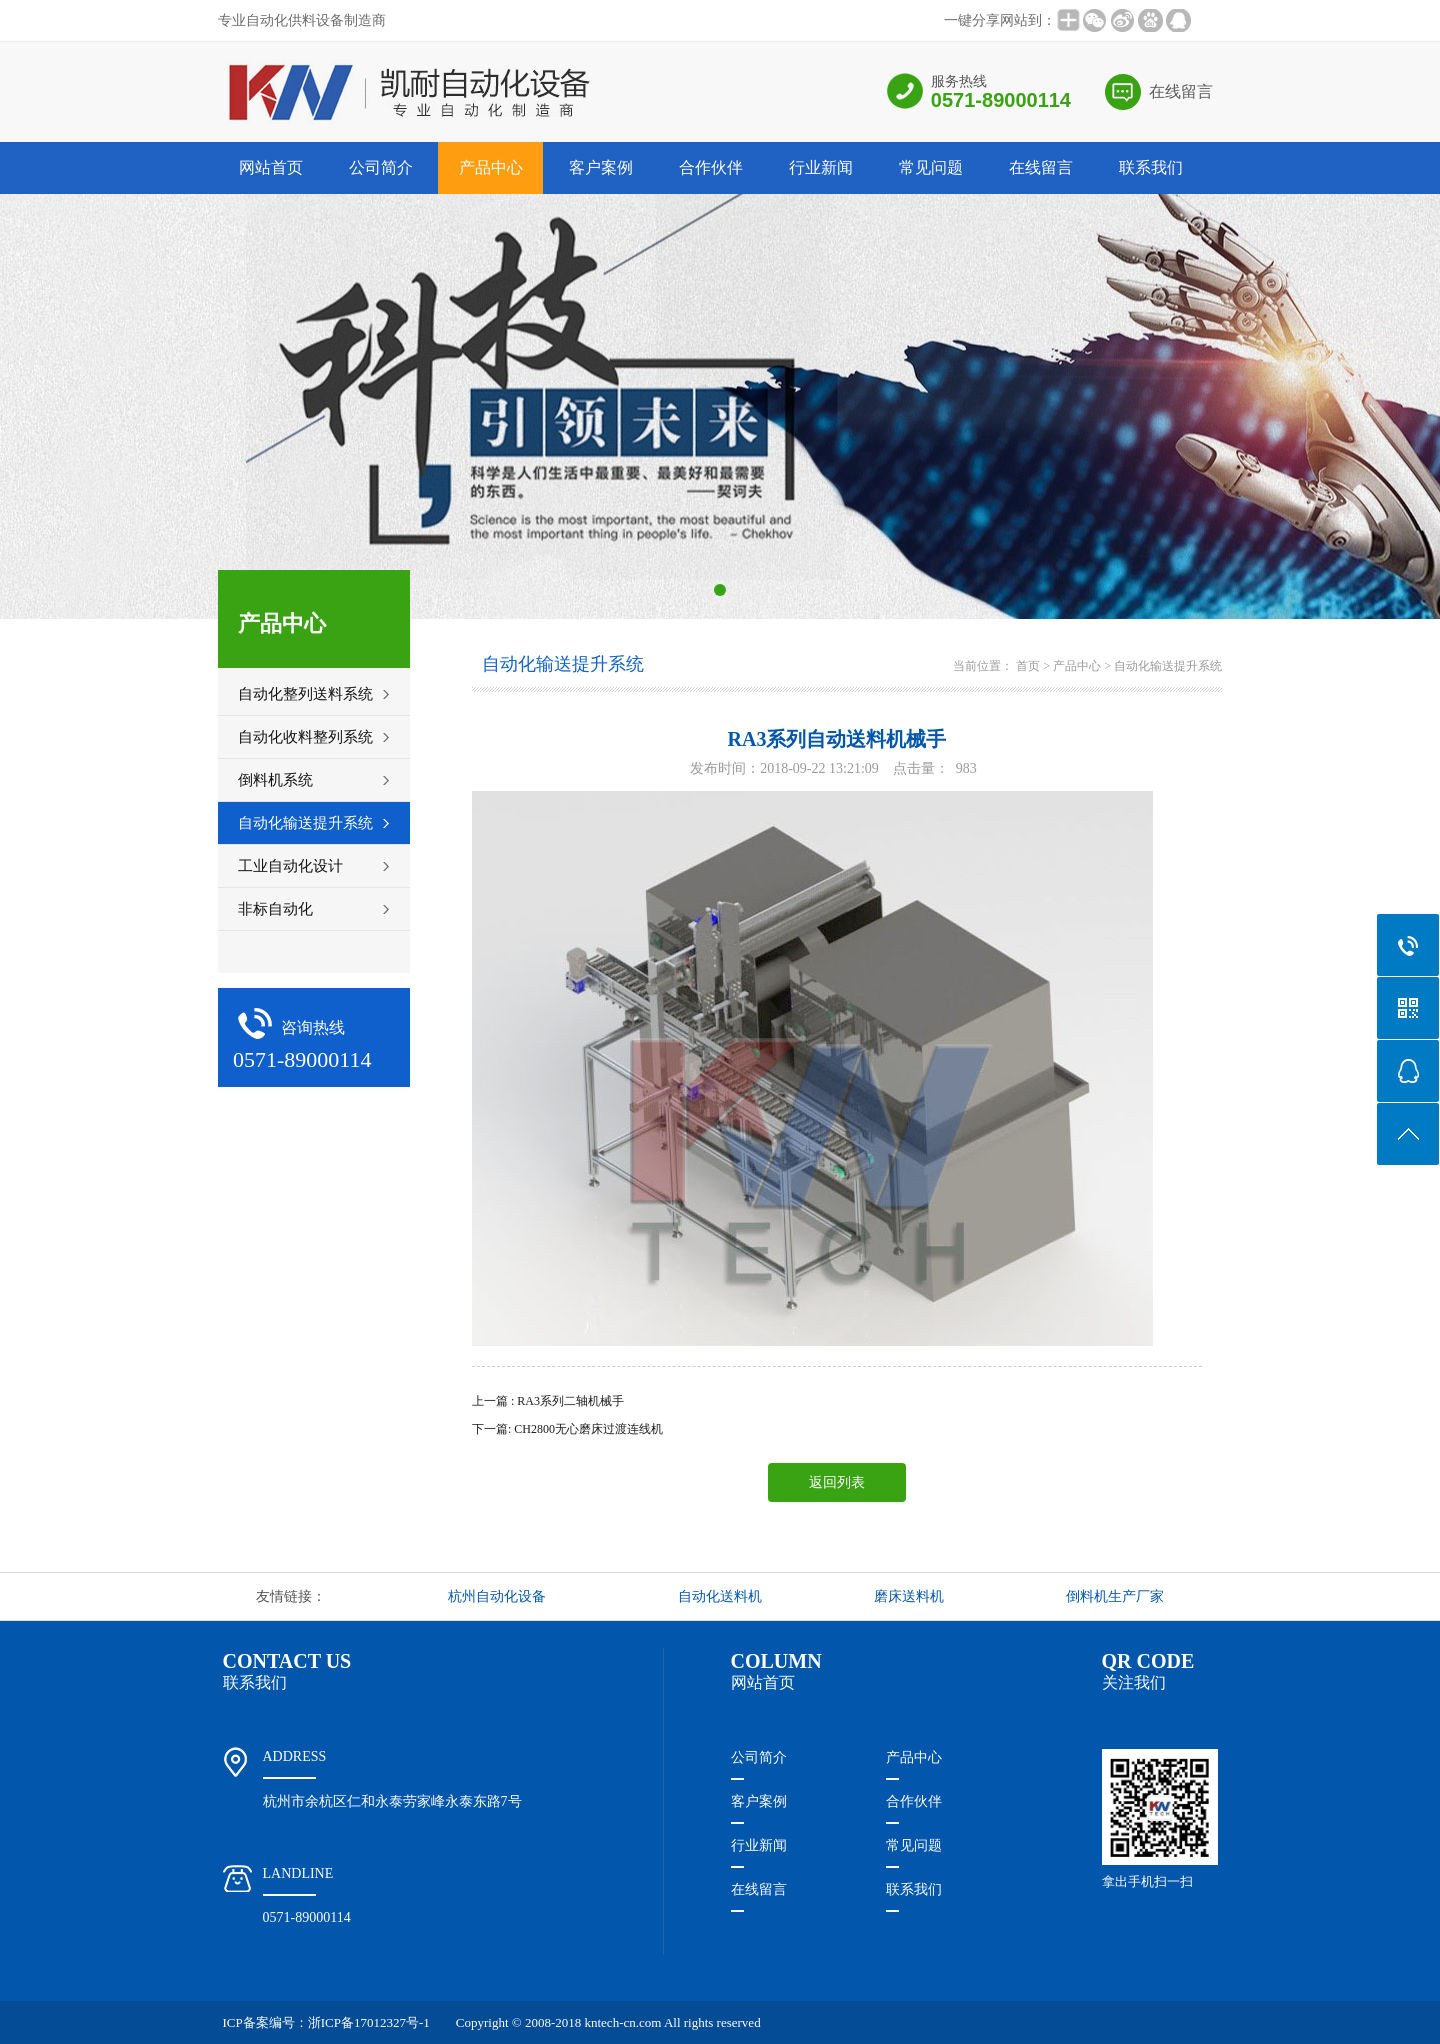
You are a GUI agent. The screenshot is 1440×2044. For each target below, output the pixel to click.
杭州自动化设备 (497, 1596)
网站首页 (271, 167)
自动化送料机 (720, 1596)
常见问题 (931, 167)
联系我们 (1151, 167)
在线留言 (1181, 91)
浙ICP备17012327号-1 (369, 2022)
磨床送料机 (909, 1596)
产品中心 (491, 167)
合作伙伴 (711, 167)
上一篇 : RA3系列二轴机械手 (548, 1401)
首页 (1028, 666)
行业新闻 (821, 167)
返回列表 (837, 1482)
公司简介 (381, 167)
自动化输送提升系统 (1168, 666)
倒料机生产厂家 (1115, 1596)
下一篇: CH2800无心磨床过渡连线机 (567, 1429)
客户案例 (601, 167)
